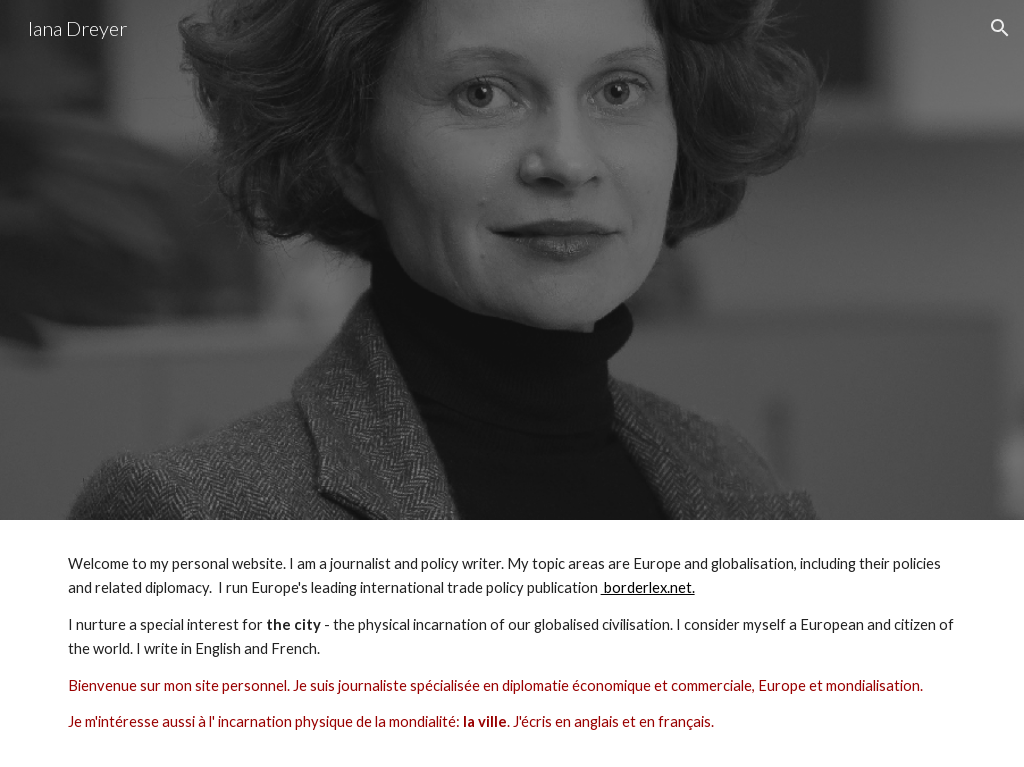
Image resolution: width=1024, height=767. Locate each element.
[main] (512, 643)
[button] (1000, 28)
